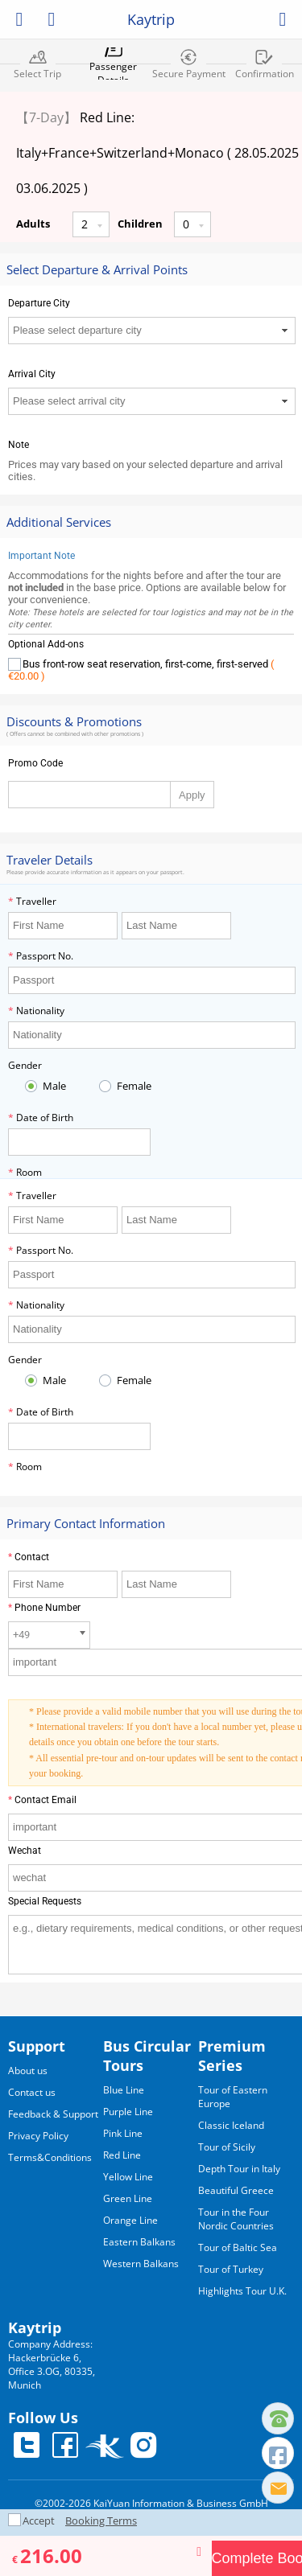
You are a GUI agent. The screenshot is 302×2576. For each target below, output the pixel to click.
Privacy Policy (38, 2136)
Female (132, 1085)
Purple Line (128, 2111)
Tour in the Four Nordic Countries (236, 2219)
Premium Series (232, 2055)
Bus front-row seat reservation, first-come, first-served (141, 670)
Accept (40, 2520)
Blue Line (123, 2090)
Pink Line (123, 2133)
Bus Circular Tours (147, 2055)
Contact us (32, 2092)
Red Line (122, 2155)
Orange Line (130, 2220)
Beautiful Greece (236, 2190)
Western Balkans (141, 2263)
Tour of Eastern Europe (232, 2096)
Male (53, 1085)
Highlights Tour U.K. (242, 2291)
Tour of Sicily (226, 2147)
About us (28, 2070)
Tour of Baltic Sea (237, 2247)
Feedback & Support (53, 2114)
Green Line (127, 2198)
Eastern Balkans (139, 2242)
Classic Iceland (231, 2125)
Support (36, 2046)
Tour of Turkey (230, 2269)
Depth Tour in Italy (239, 2168)
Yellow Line (128, 2177)
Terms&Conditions (50, 2157)
